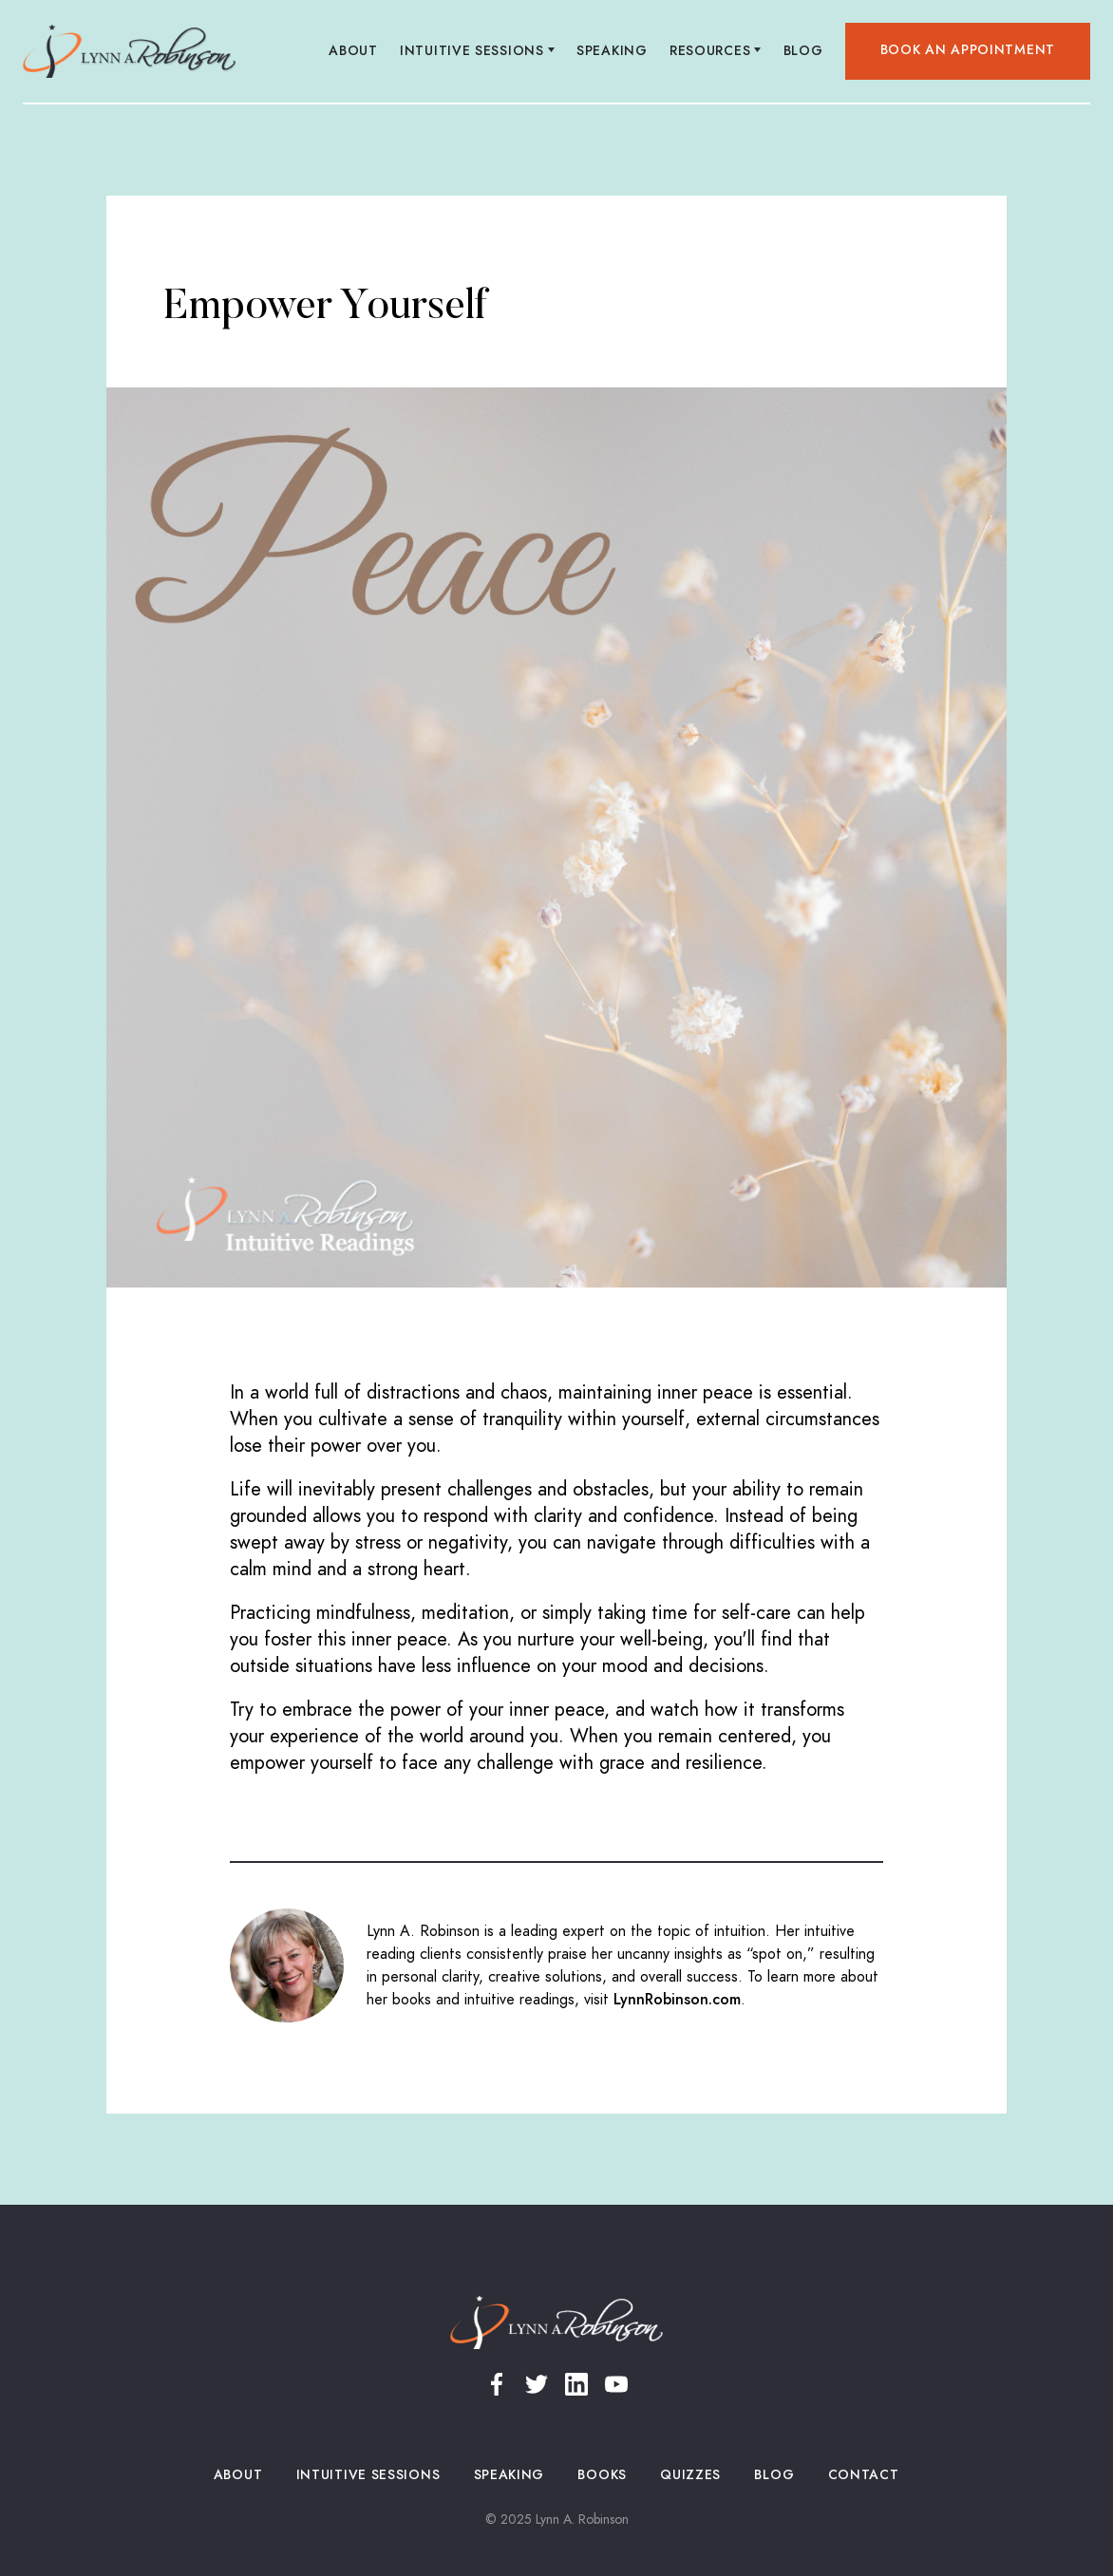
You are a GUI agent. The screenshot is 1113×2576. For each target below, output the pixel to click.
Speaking (612, 51)
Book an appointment (967, 50)
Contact (863, 2475)
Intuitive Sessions (368, 2475)
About (354, 51)
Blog (802, 51)
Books (602, 2475)
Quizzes (691, 2475)
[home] (129, 51)
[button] (478, 51)
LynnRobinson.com (677, 1999)
